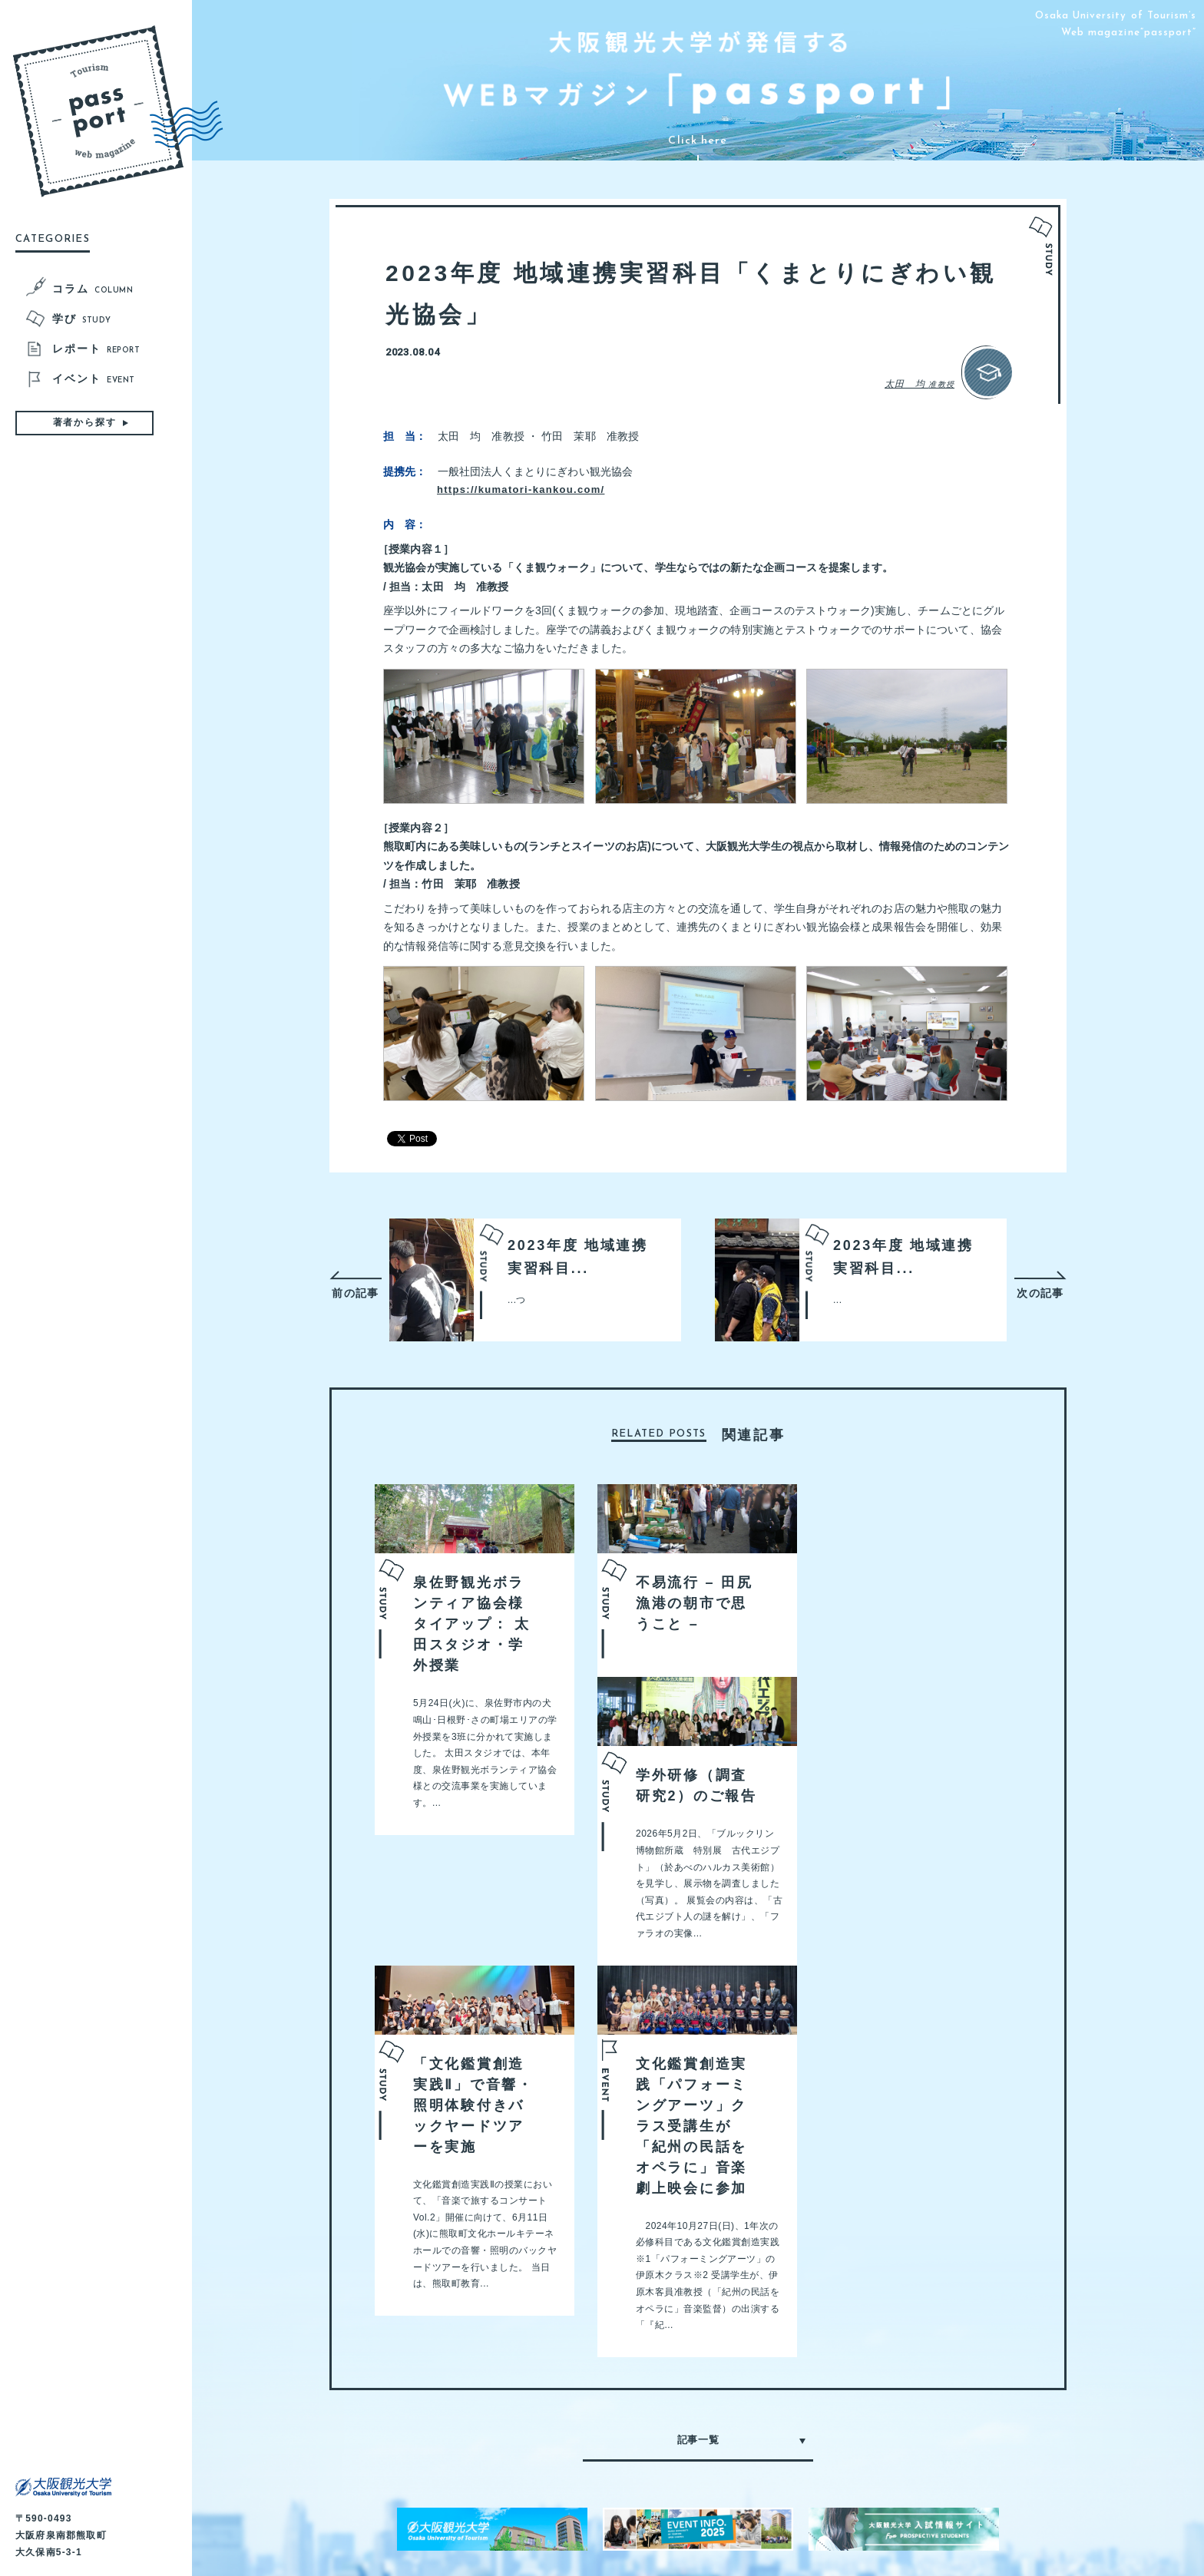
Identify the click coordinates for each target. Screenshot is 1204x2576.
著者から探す (85, 422)
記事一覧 (698, 2376)
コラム (92, 290)
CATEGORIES (52, 239)
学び (81, 320)
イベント (93, 380)
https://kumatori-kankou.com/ (547, 426)
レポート (96, 350)
